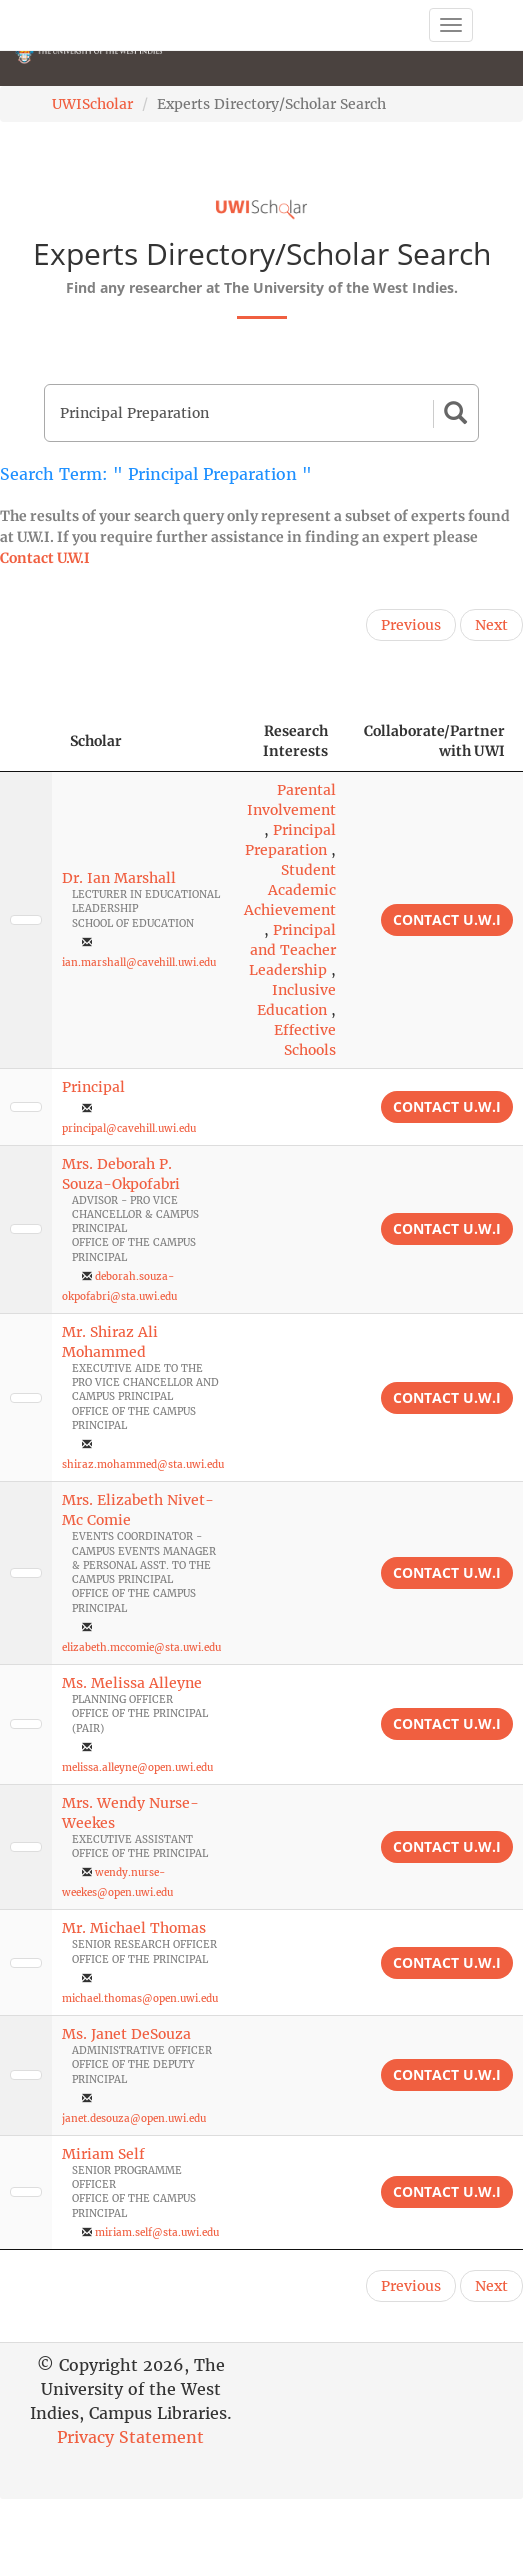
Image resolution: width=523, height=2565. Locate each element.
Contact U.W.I (45, 558)
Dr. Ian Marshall (119, 878)
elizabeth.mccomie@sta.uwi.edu (141, 1647)
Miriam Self (103, 2154)
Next (491, 625)
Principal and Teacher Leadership (292, 950)
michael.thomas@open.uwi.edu (140, 1998)
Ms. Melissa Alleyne (132, 1683)
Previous (411, 625)
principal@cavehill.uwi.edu (129, 1128)
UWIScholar (92, 104)
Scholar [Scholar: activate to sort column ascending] (96, 741)
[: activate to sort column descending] (26, 741)
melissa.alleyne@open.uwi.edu (137, 1767)
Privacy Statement (130, 2437)
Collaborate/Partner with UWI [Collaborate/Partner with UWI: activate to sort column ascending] (434, 741)
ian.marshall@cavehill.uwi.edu (139, 962)
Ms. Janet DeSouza (126, 2034)
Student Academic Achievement (290, 890)
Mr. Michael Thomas (134, 1928)
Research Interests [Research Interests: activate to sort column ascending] (295, 741)
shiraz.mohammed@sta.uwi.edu (143, 1464)
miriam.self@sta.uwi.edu (157, 2232)
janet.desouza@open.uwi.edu (134, 2118)
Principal (93, 1087)
